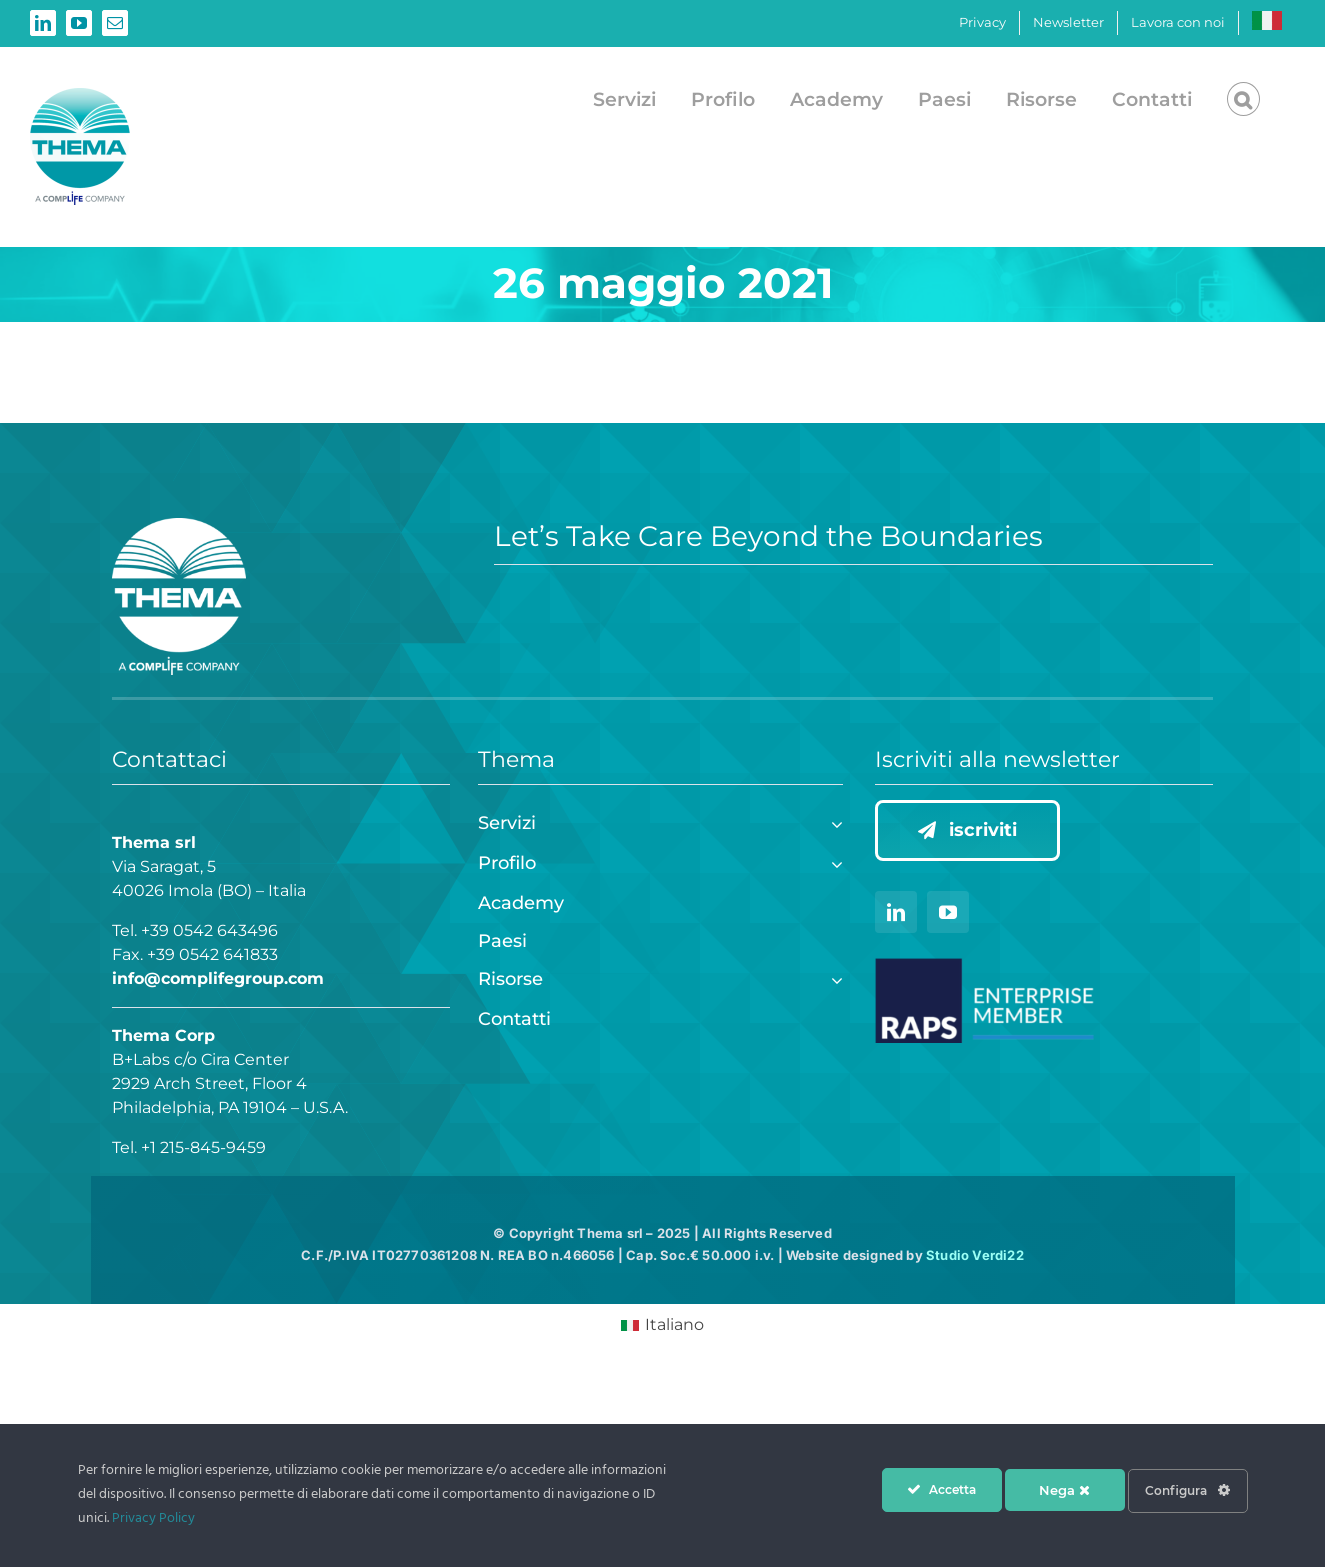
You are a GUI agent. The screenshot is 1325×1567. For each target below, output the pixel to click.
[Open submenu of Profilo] (832, 861)
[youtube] (948, 912)
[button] (1243, 99)
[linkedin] (896, 912)
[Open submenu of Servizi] (832, 821)
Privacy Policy (153, 1518)
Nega (1064, 1490)
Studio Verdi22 (975, 1255)
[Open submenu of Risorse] (832, 977)
